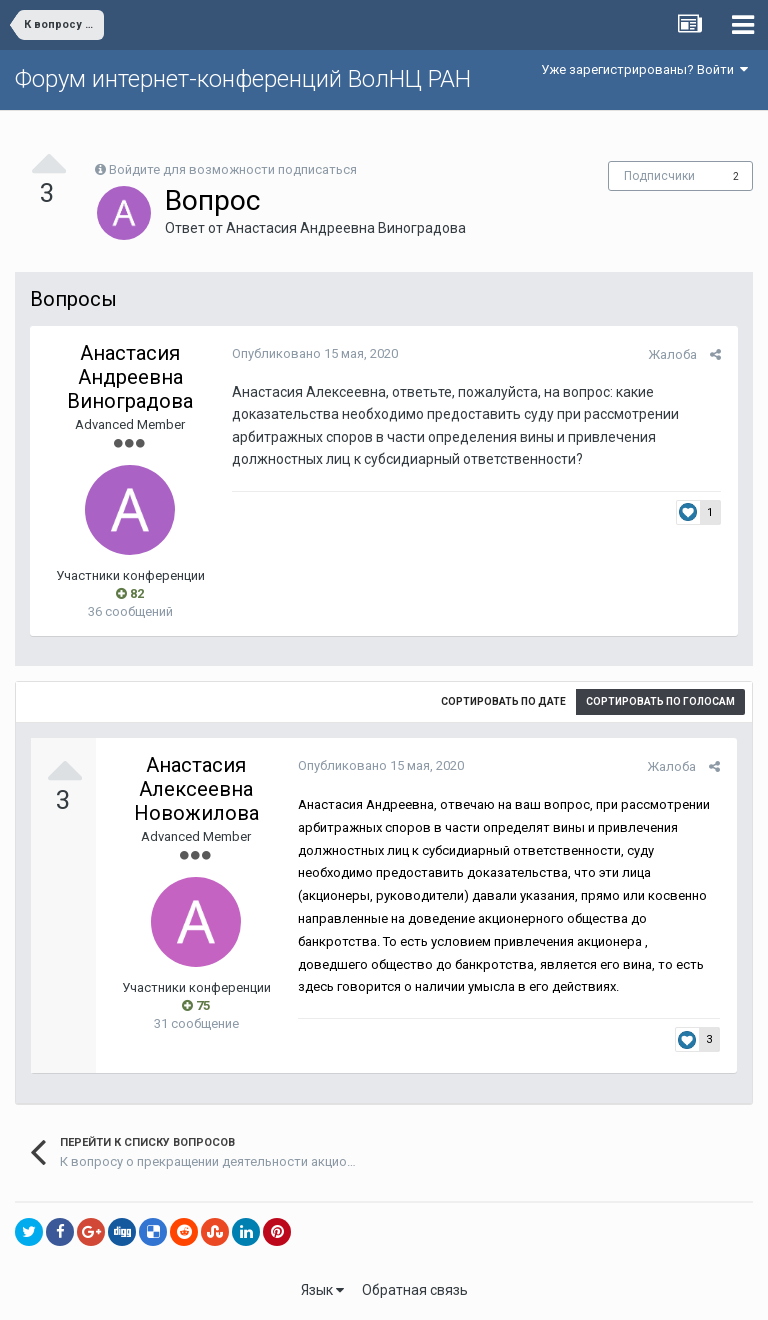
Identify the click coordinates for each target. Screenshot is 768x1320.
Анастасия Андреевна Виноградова (346, 228)
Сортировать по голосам (660, 701)
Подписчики (659, 176)
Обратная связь (415, 1290)
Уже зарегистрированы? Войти (644, 69)
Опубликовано (313, 353)
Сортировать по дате (503, 701)
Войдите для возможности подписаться (233, 169)
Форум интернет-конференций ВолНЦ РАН (243, 79)
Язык (322, 1290)
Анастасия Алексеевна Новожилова (196, 789)
